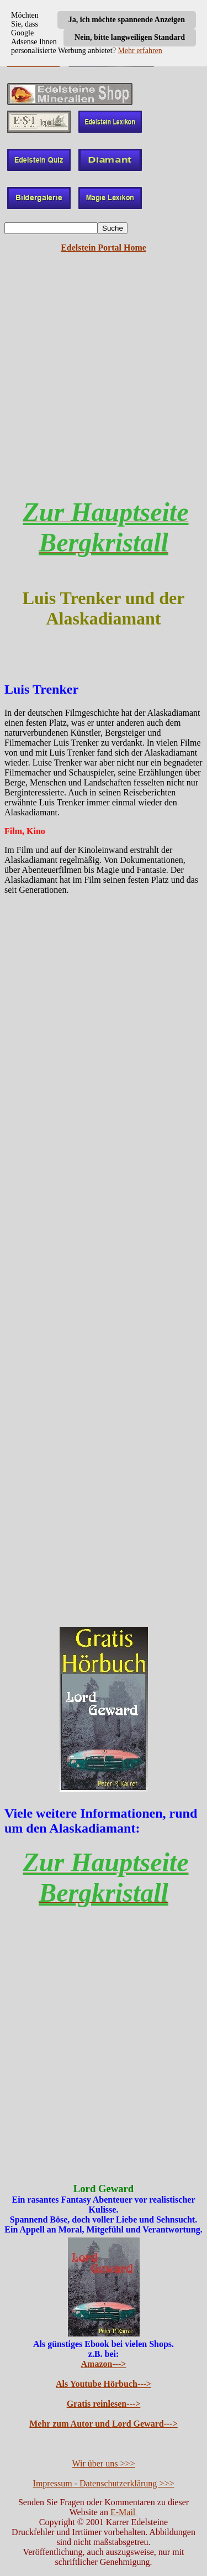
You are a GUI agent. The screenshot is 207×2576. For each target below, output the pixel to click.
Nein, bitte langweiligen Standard (130, 37)
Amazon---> (103, 2364)
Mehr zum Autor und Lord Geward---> (103, 2423)
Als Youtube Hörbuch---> (103, 2383)
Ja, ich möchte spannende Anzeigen (126, 19)
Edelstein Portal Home (103, 247)
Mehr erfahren (140, 50)
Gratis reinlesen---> (104, 2403)
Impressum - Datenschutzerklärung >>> (103, 2483)
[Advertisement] (103, 384)
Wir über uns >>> (103, 2463)
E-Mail (123, 2512)
